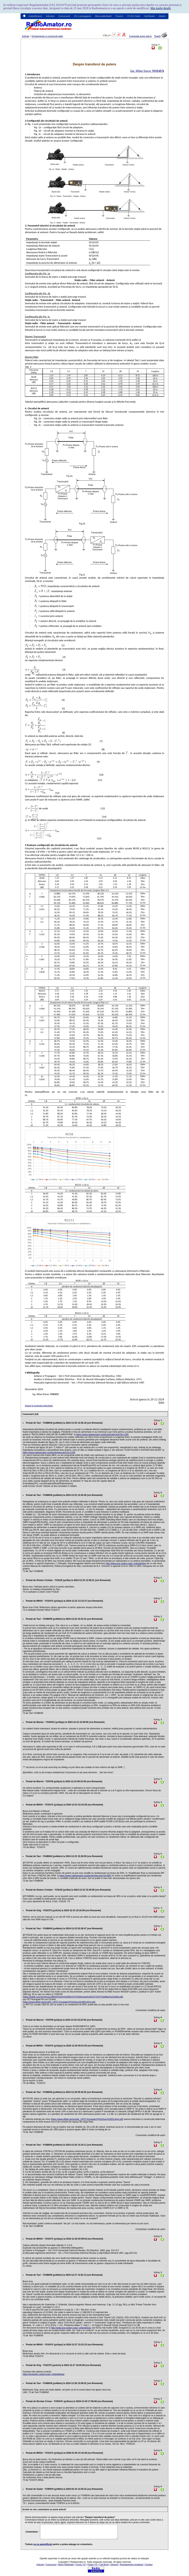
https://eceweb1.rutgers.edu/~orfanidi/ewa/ (43, 2374)
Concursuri (51, 2567)
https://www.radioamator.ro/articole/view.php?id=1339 (49, 1452)
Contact (148, 2567)
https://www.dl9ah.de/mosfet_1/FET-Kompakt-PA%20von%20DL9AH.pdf (58, 2002)
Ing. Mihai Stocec (147, 70)
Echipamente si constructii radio (47, 36)
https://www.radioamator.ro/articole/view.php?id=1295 (102, 1434)
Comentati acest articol (140, 36)
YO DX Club (133, 16)
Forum (119, 16)
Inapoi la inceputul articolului (39, 1405)
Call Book (148, 16)
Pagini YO (92, 2567)
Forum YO (80, 2567)
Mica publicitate (102, 16)
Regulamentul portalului (131, 2567)
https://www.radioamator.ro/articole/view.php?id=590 (85, 1875)
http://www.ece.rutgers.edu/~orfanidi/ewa (126, 1563)
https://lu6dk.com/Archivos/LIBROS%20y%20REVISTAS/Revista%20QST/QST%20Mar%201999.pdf (72, 1997)
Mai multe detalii (160, 8)
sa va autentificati (42, 2547)
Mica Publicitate (66, 2567)
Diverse (114, 2567)
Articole (25, 36)
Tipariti (157, 36)
